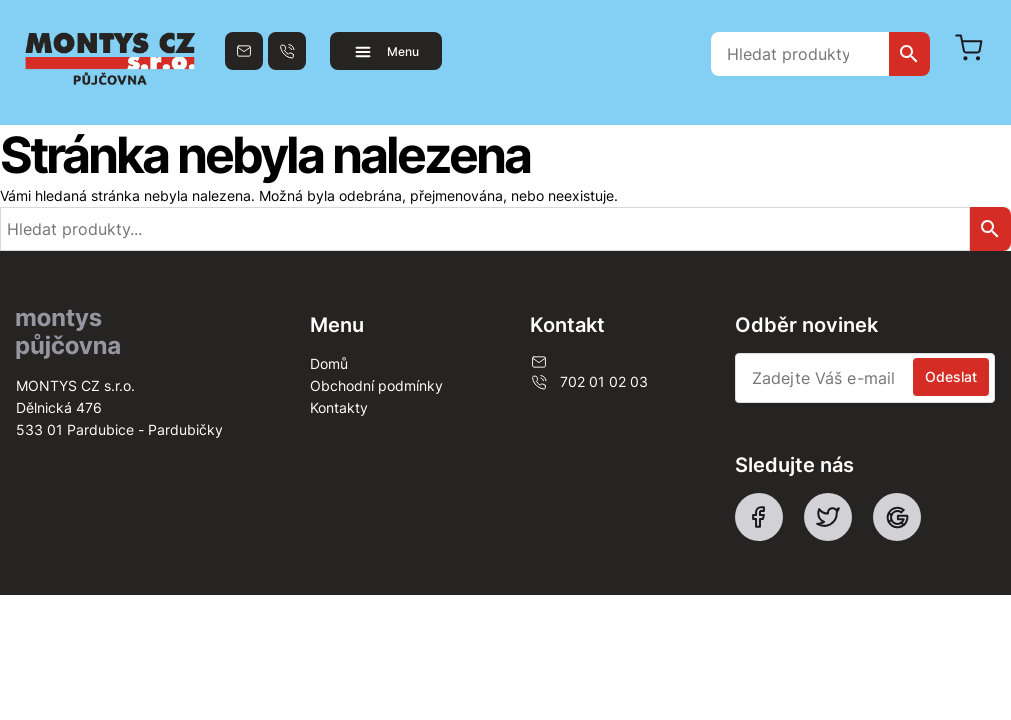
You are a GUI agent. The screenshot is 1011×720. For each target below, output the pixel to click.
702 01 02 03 (589, 382)
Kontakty (339, 407)
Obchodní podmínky (376, 385)
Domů (329, 363)
